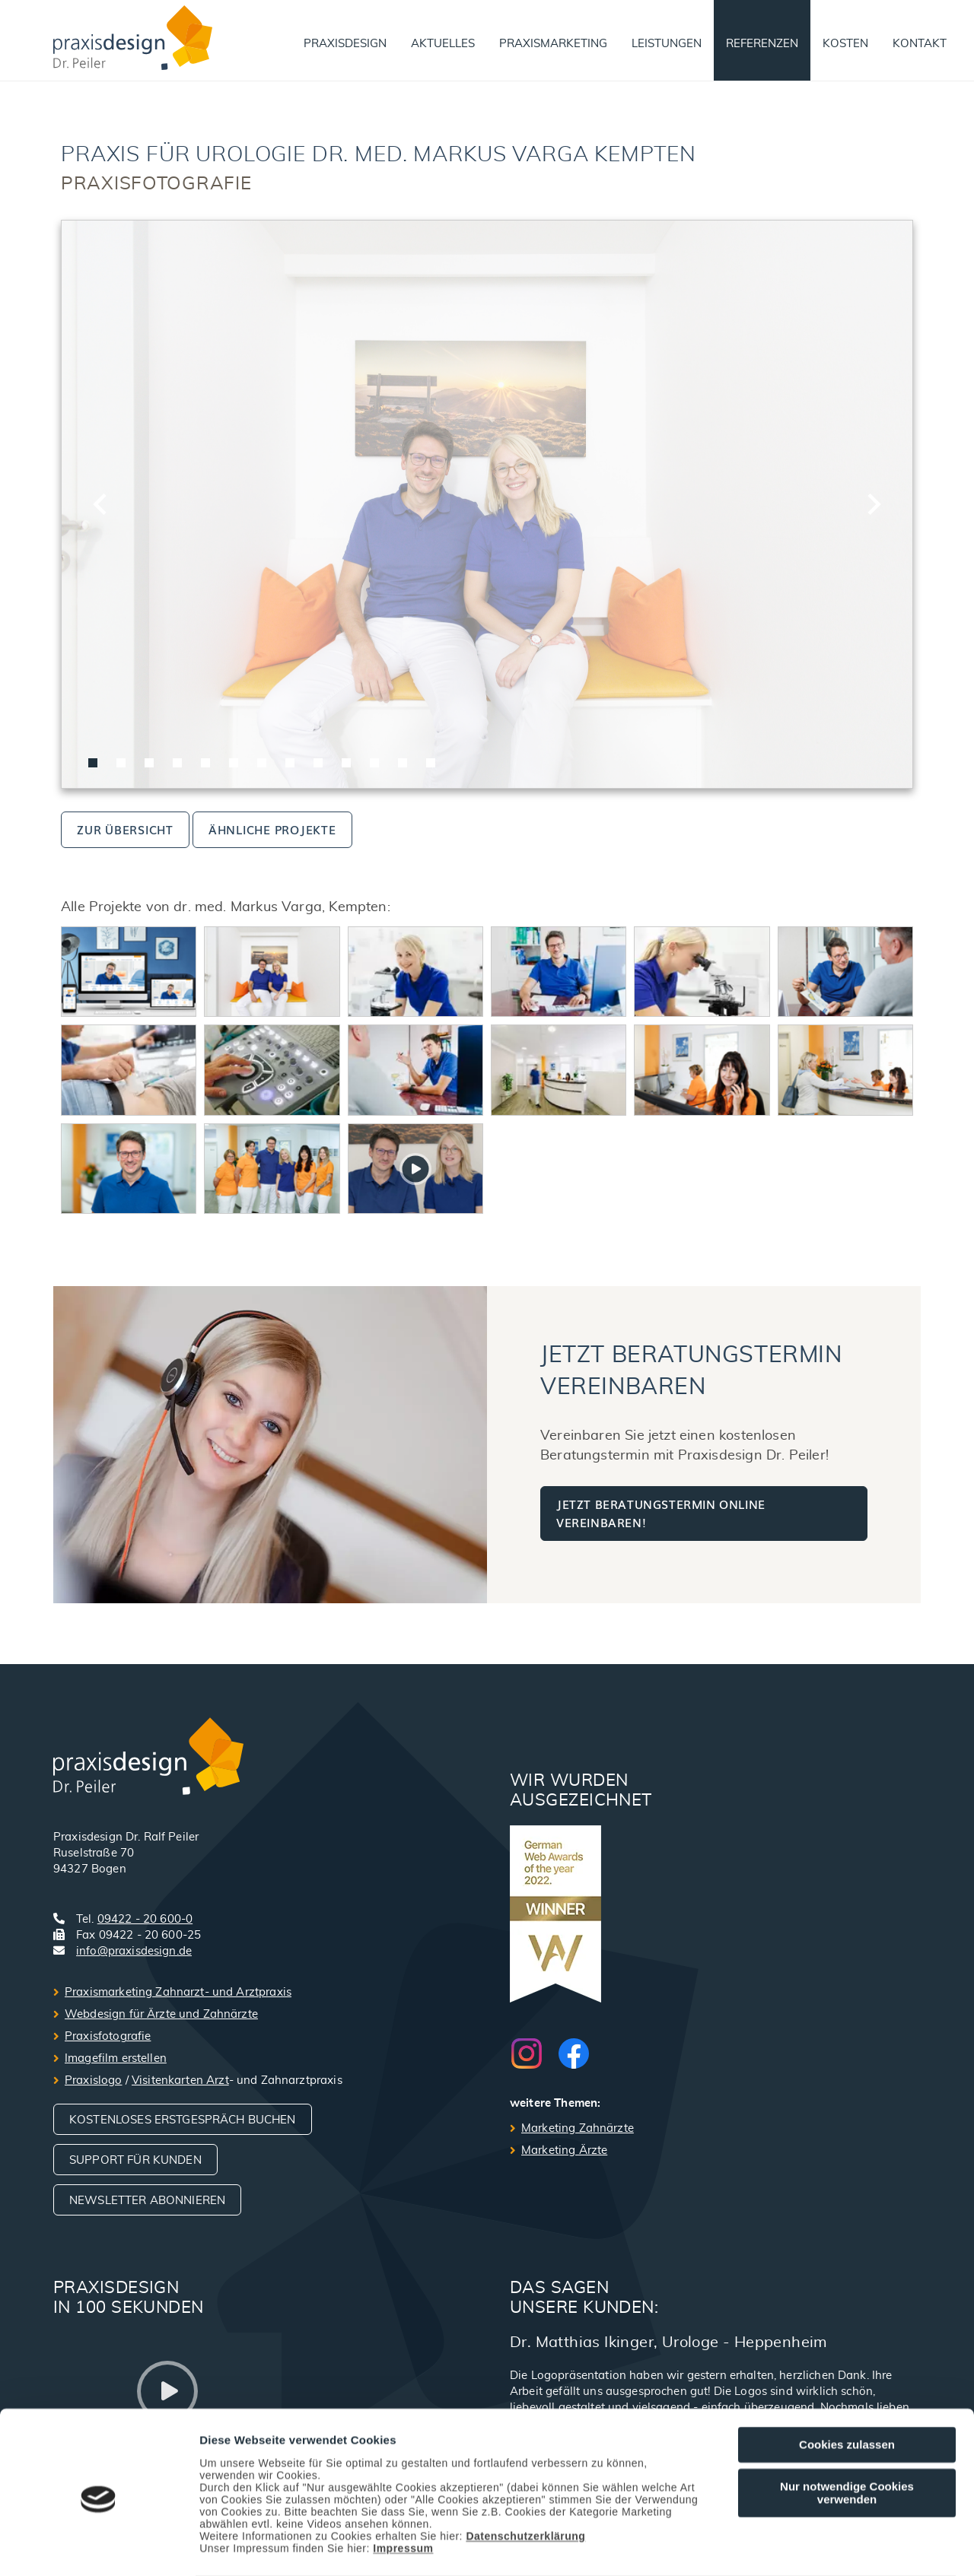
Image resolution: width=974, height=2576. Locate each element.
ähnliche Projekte (272, 829)
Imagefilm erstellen (116, 2058)
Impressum (403, 2488)
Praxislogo (94, 2080)
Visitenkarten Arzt (180, 2080)
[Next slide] (873, 504)
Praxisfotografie (108, 2036)
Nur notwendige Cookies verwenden (847, 2432)
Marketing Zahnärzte (577, 2128)
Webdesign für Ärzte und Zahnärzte (161, 2014)
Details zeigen (809, 2546)
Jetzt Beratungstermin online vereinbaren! (661, 1512)
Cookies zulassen (847, 2384)
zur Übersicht (125, 829)
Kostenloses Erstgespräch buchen (182, 2120)
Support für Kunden (135, 2160)
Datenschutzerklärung (525, 2476)
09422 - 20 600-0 (145, 1919)
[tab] (92, 762)
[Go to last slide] (101, 504)
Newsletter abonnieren (147, 2200)
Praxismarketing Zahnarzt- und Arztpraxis (178, 1992)
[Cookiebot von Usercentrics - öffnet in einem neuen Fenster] (98, 2546)
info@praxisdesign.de (134, 1951)
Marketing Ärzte (564, 2150)
